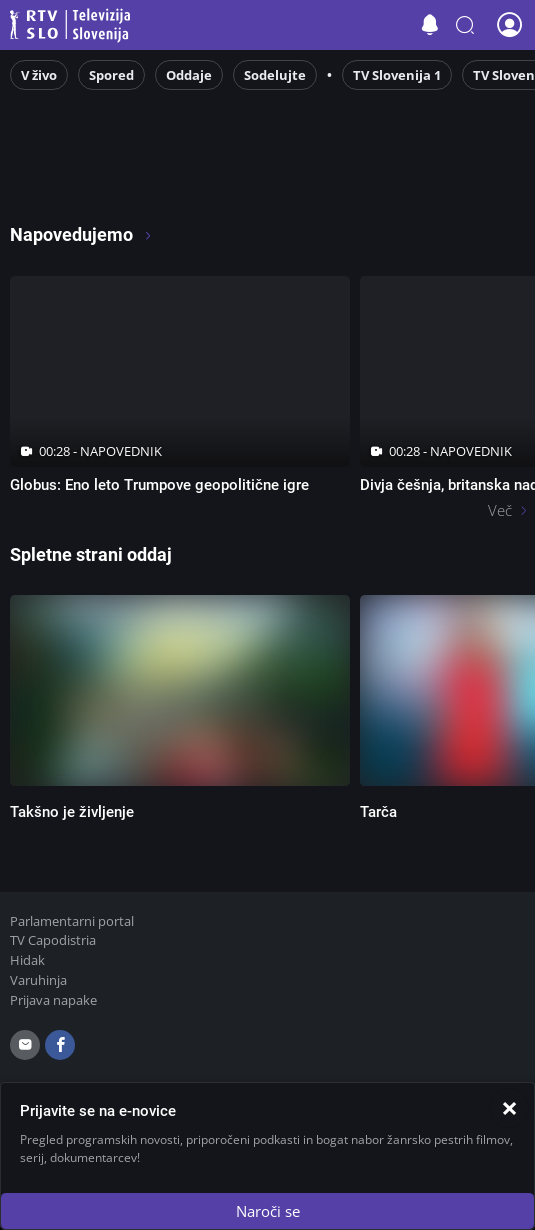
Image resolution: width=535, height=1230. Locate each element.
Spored (111, 75)
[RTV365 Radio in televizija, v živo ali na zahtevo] (180, 181)
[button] (465, 25)
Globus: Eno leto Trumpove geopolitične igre (159, 485)
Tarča (378, 812)
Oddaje (189, 75)
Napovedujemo (81, 234)
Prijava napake (53, 1000)
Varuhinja (38, 980)
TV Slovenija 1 (397, 75)
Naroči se (268, 1211)
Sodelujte (275, 75)
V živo (39, 75)
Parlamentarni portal (72, 921)
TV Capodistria (53, 940)
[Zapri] (509, 1108)
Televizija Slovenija (73, 25)
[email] (25, 1045)
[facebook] (60, 1045)
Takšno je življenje (72, 812)
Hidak (27, 960)
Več (500, 510)
